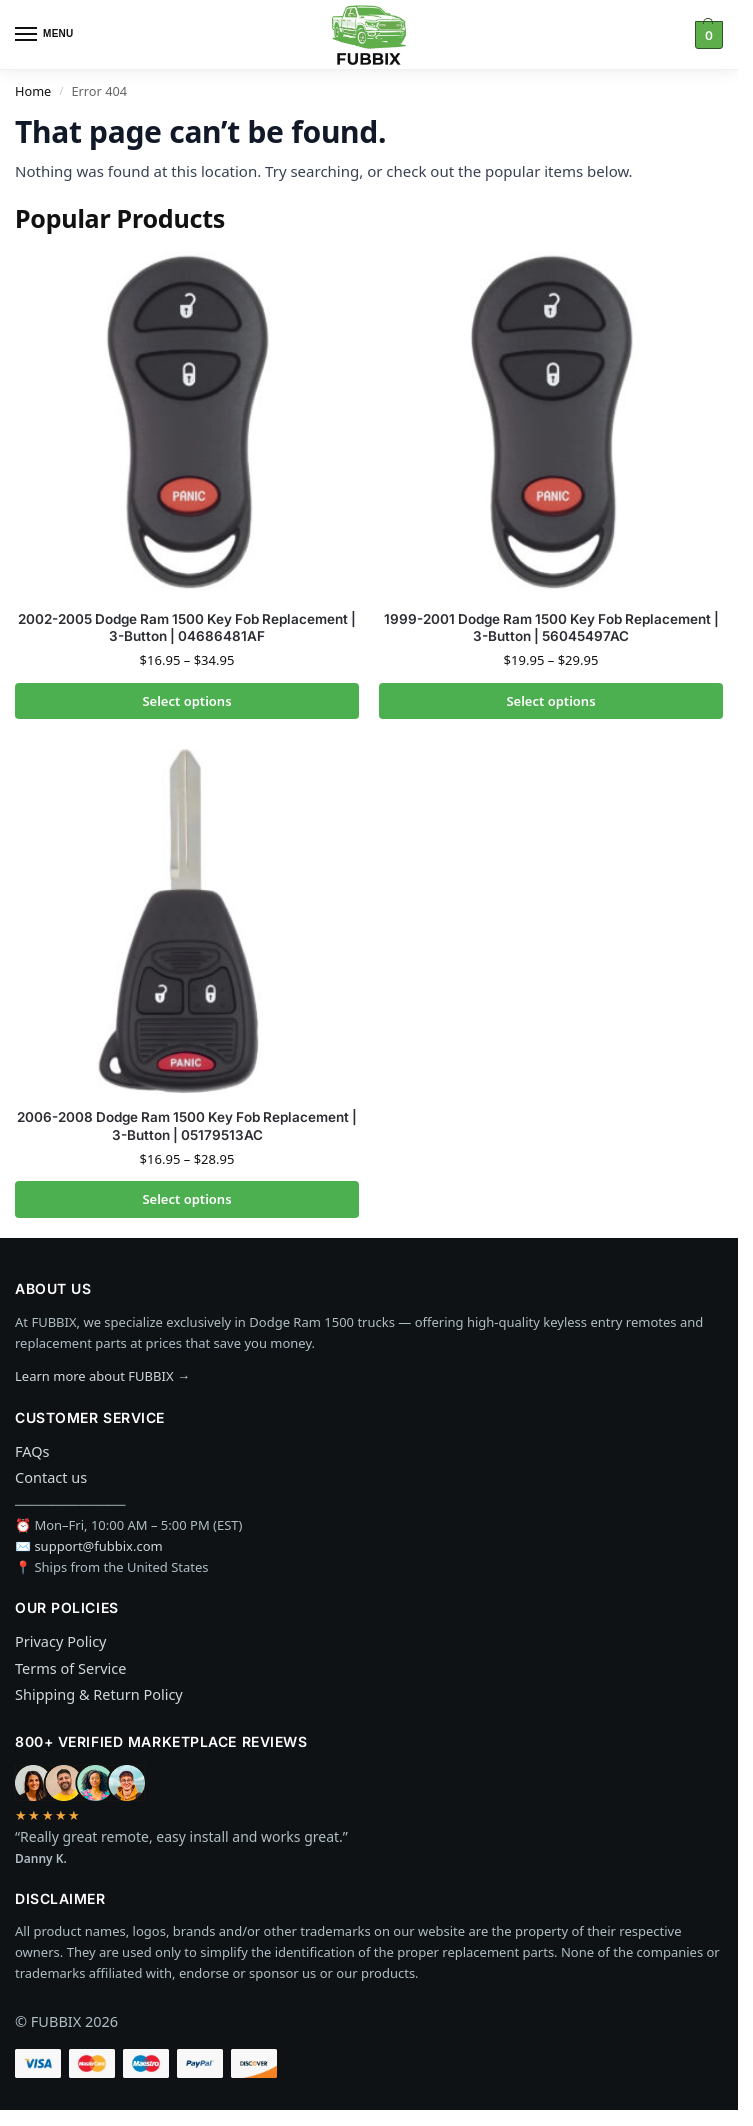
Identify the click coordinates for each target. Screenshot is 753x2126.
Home (33, 91)
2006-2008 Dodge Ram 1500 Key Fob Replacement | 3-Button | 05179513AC (187, 1126)
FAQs (32, 1451)
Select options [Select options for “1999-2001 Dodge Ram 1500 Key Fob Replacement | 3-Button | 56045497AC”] (550, 701)
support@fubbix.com (98, 1546)
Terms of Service (70, 1668)
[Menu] (45, 35)
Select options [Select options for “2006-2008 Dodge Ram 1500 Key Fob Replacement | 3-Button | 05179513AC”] (186, 1199)
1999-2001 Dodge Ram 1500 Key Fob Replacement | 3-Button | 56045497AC (551, 628)
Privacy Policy (61, 1641)
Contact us (51, 1477)
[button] (706, 35)
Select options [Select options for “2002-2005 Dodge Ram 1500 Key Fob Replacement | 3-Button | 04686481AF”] (186, 701)
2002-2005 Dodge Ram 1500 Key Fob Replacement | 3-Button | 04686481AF (187, 628)
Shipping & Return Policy (99, 1694)
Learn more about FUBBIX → (102, 1376)
